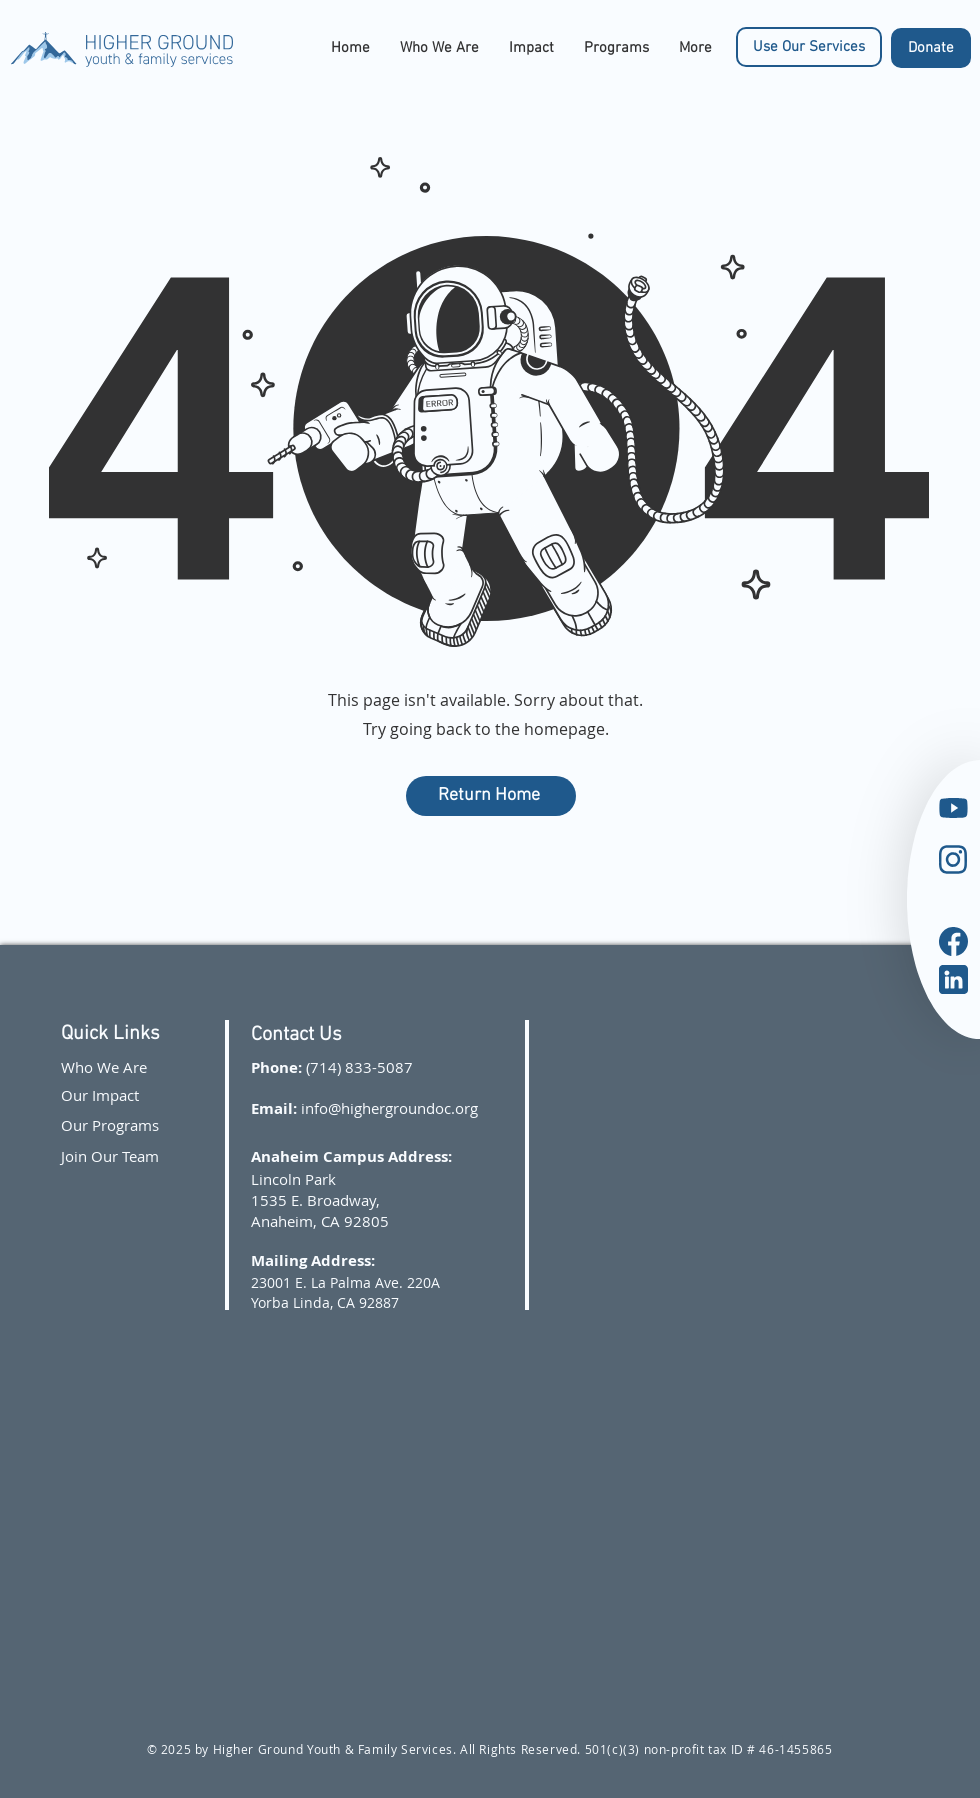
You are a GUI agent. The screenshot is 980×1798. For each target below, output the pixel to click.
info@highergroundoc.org (389, 1108)
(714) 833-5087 (359, 1067)
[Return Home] (491, 796)
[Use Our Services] (809, 47)
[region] (839, 824)
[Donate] (931, 48)
